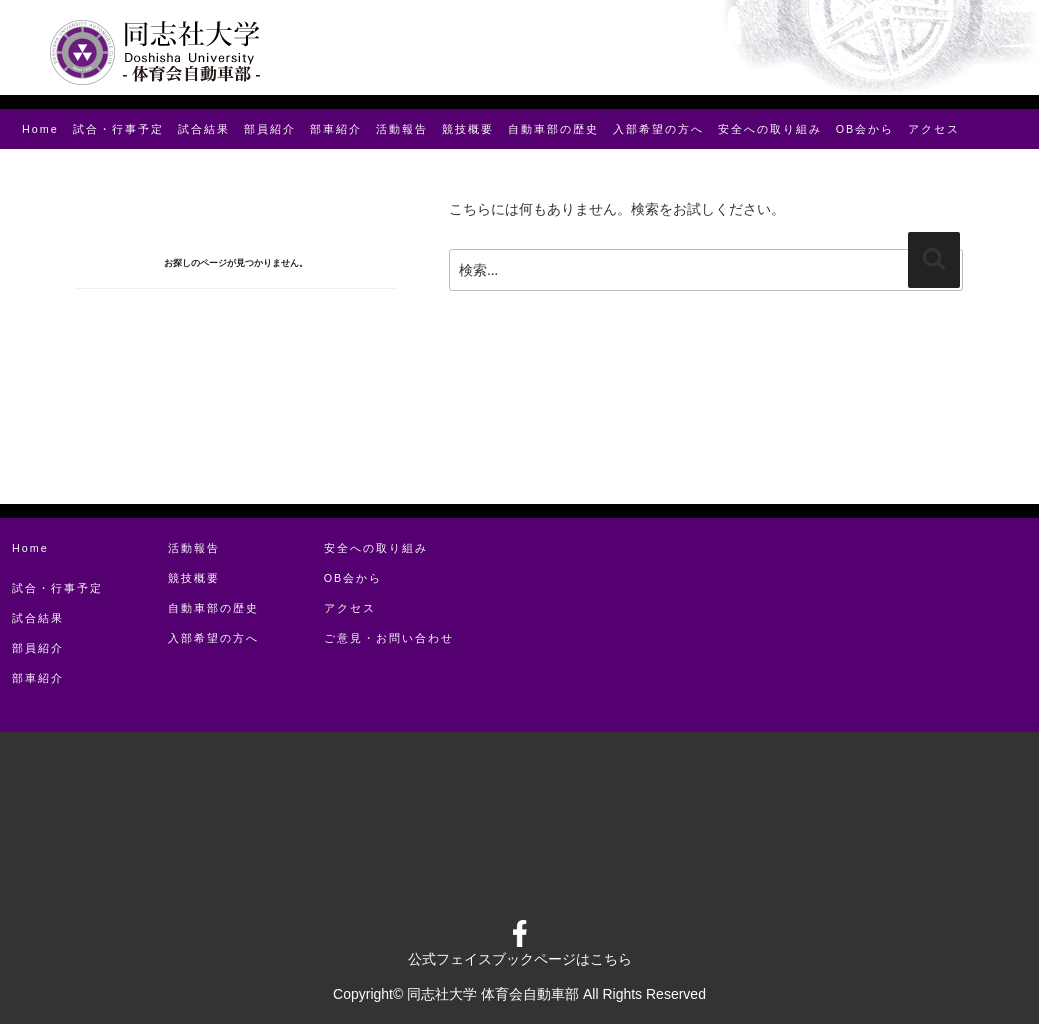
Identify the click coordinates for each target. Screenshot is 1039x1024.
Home (40, 129)
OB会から (865, 129)
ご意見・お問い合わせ (389, 638)
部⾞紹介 (336, 129)
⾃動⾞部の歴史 (553, 129)
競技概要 (468, 129)
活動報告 (402, 129)
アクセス (934, 129)
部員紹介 (270, 129)
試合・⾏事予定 (118, 129)
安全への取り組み (770, 129)
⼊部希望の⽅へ (658, 129)
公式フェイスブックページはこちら (520, 959)
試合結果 (204, 129)
